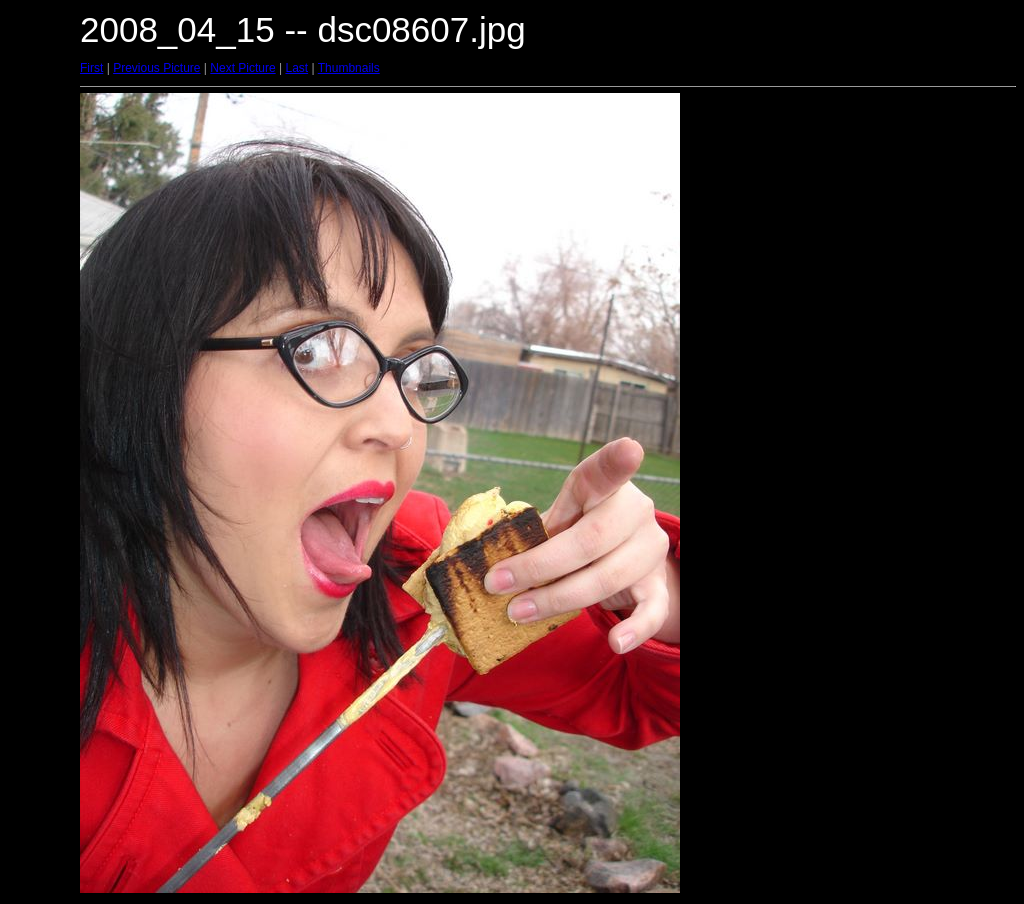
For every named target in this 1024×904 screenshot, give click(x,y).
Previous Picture (156, 68)
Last (296, 68)
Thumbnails (349, 68)
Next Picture (242, 68)
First (91, 68)
